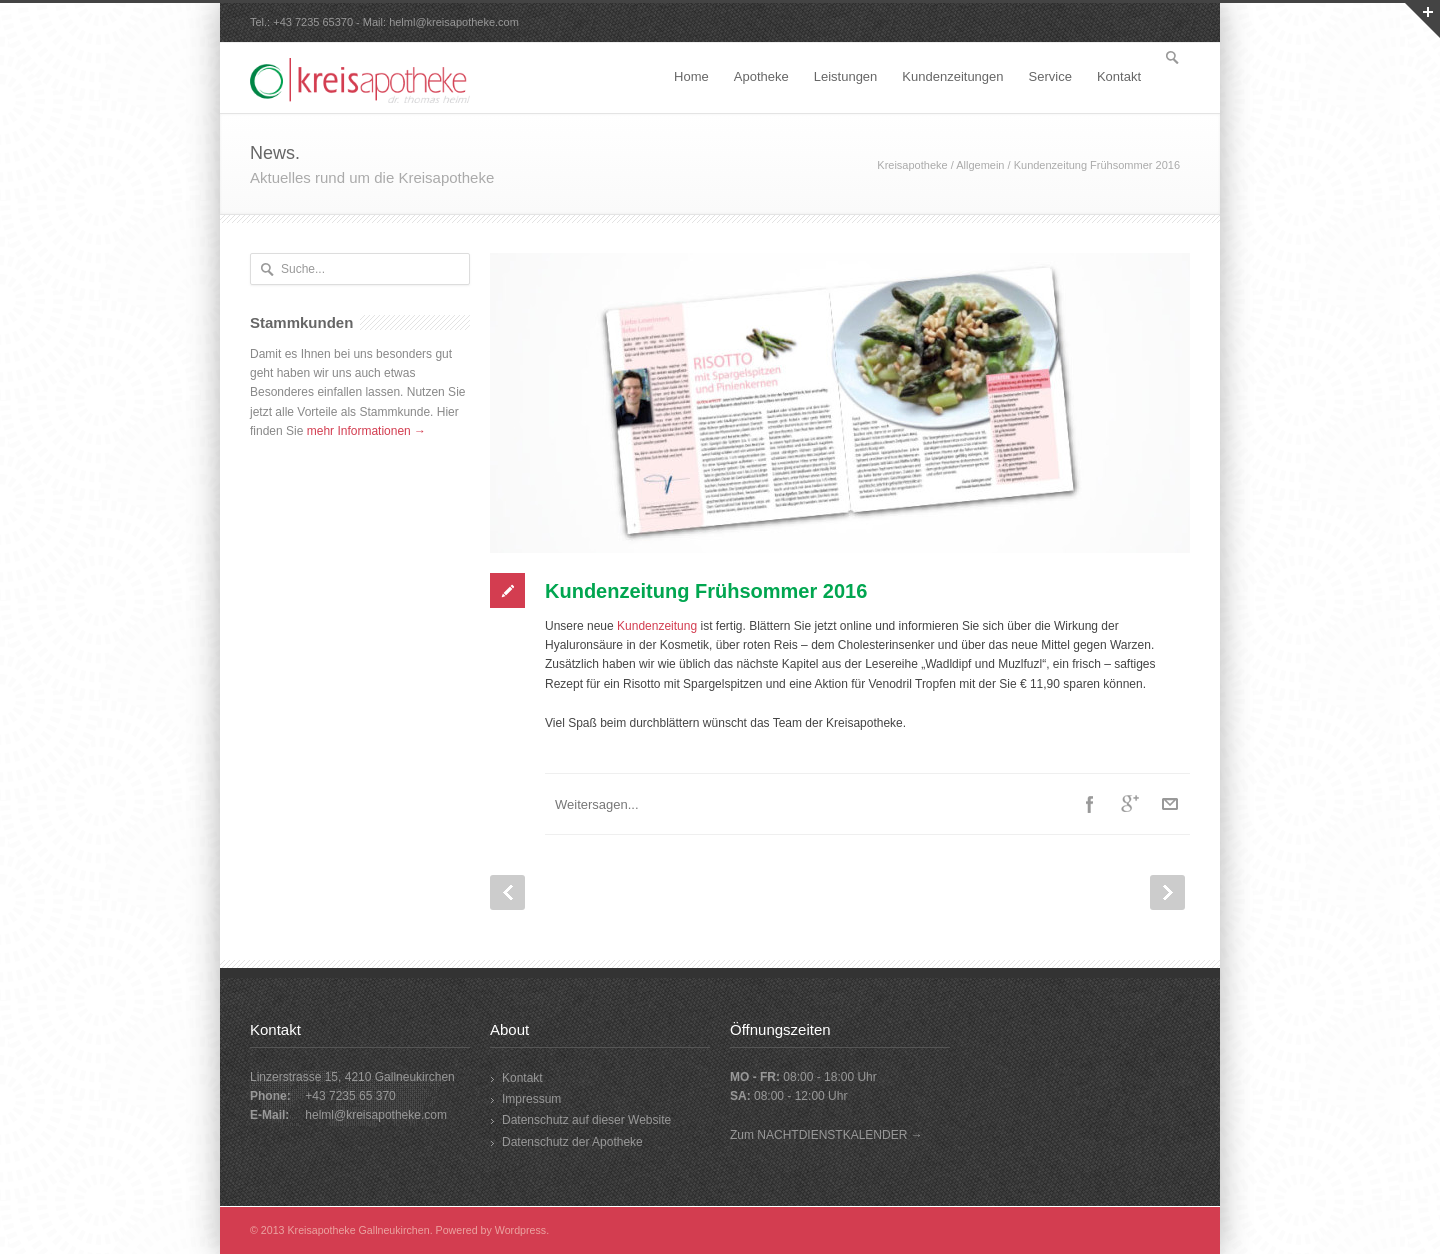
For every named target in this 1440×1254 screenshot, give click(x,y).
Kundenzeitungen (952, 76)
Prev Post (507, 892)
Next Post (1167, 892)
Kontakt (1119, 76)
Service (1050, 76)
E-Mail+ (1170, 804)
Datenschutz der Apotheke (572, 1142)
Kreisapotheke (912, 165)
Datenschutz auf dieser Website (586, 1120)
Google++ (1130, 804)
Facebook (1090, 804)
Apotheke (761, 76)
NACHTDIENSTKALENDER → (839, 1135)
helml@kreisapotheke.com (454, 22)
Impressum (531, 1099)
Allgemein (980, 165)
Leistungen (846, 76)
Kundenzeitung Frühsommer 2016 (706, 591)
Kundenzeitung (657, 626)
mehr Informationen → (366, 431)
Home (691, 76)
